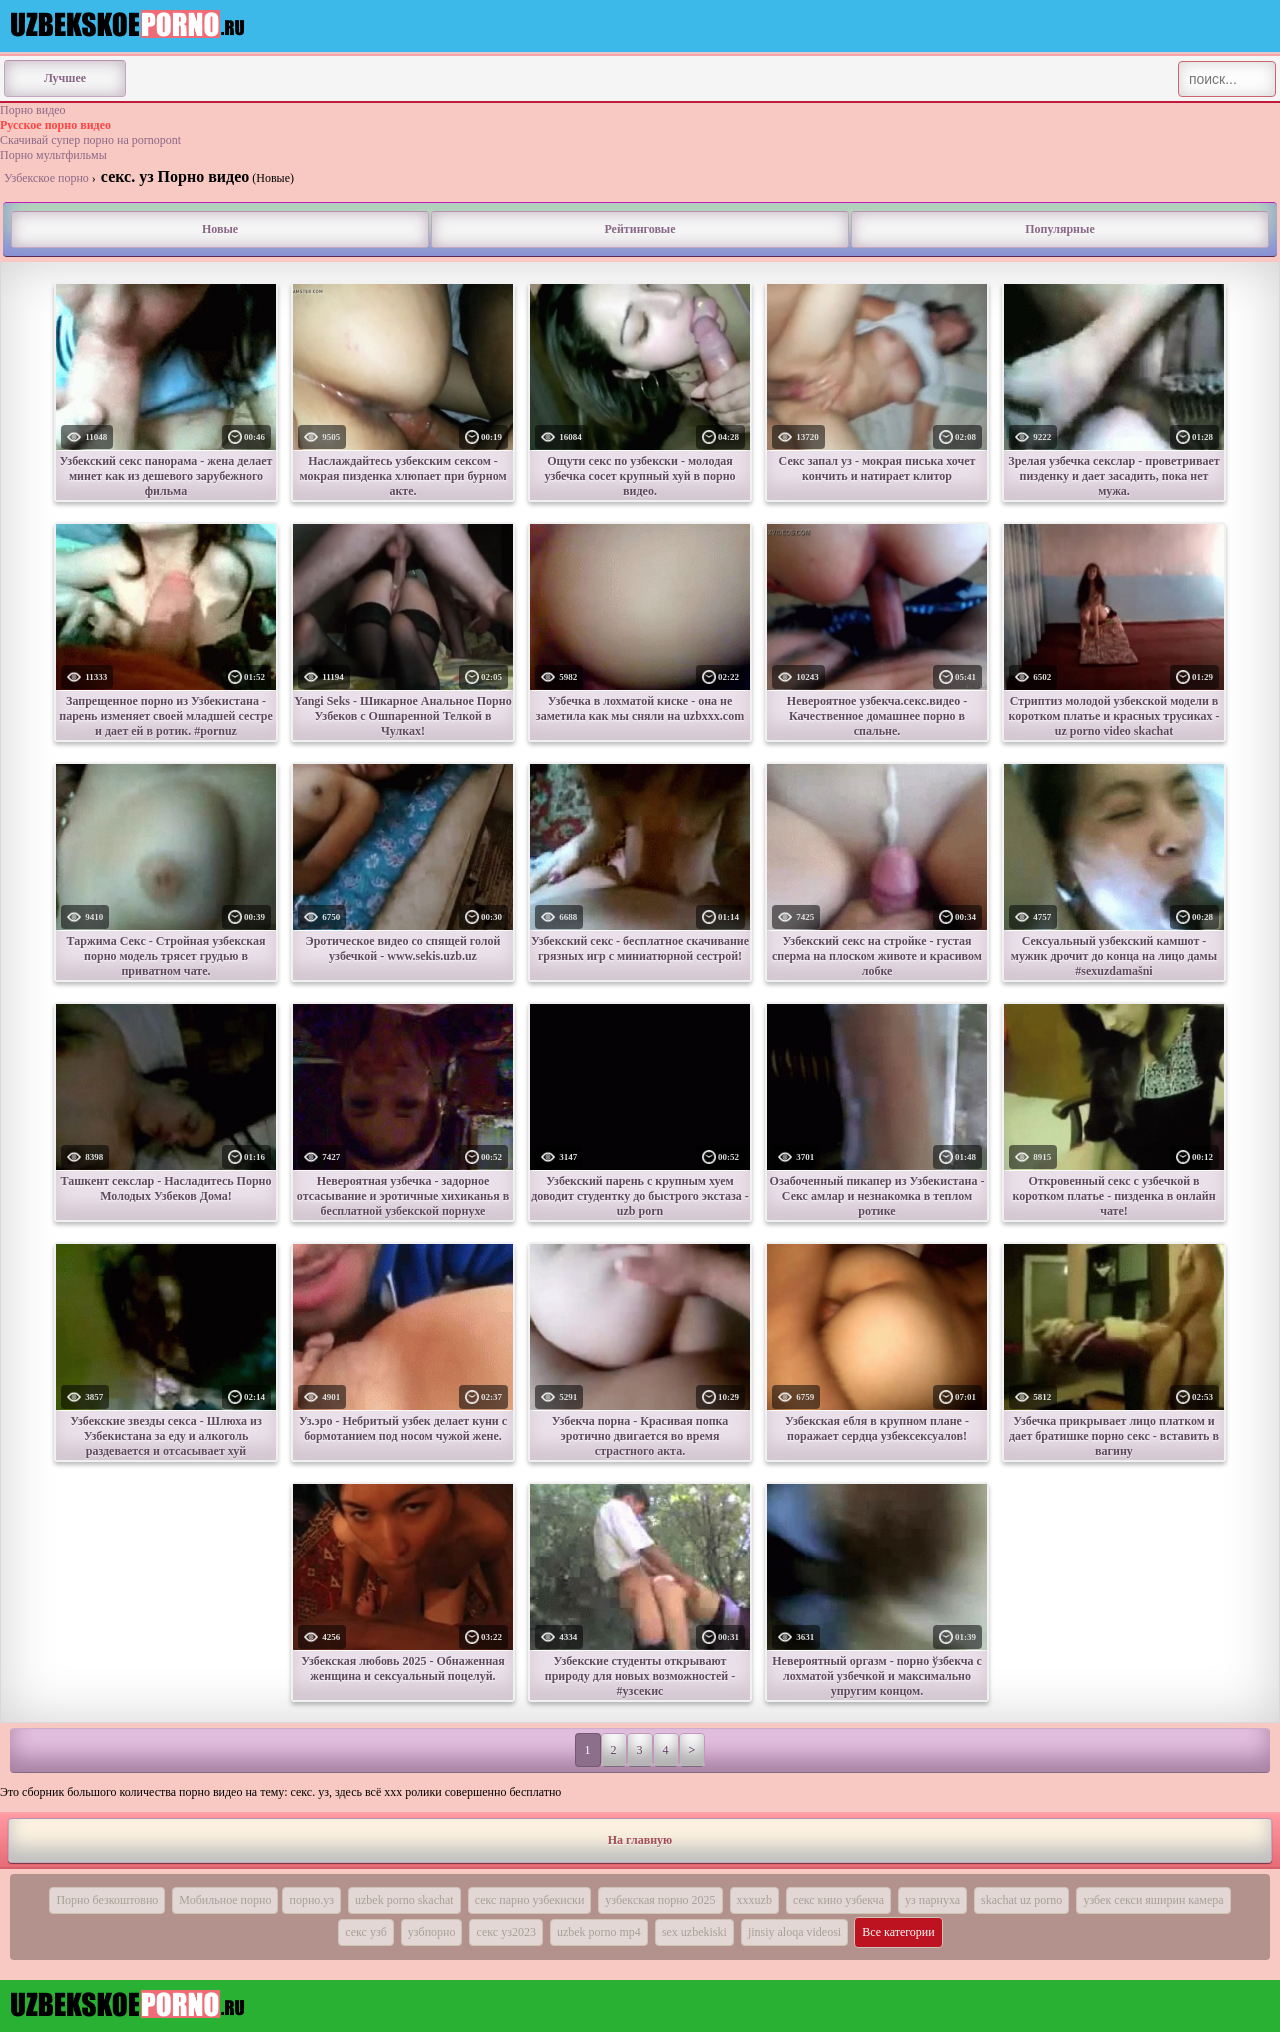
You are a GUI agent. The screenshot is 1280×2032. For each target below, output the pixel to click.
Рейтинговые (639, 229)
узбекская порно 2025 (660, 1900)
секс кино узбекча (838, 1900)
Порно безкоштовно (107, 1900)
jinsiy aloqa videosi (794, 1932)
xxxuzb (754, 1900)
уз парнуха (932, 1900)
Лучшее (65, 78)
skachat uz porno (1021, 1900)
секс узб (366, 1932)
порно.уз (311, 1900)
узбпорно (432, 1932)
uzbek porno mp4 (599, 1932)
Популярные (1059, 229)
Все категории (898, 1932)
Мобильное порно (225, 1900)
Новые (220, 229)
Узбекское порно (46, 178)
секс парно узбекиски (530, 1900)
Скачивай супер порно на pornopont (90, 140)
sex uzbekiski (694, 1932)
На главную (640, 1840)
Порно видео (33, 110)
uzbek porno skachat (404, 1900)
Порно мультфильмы (53, 155)
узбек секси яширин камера (1153, 1900)
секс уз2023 (505, 1932)
